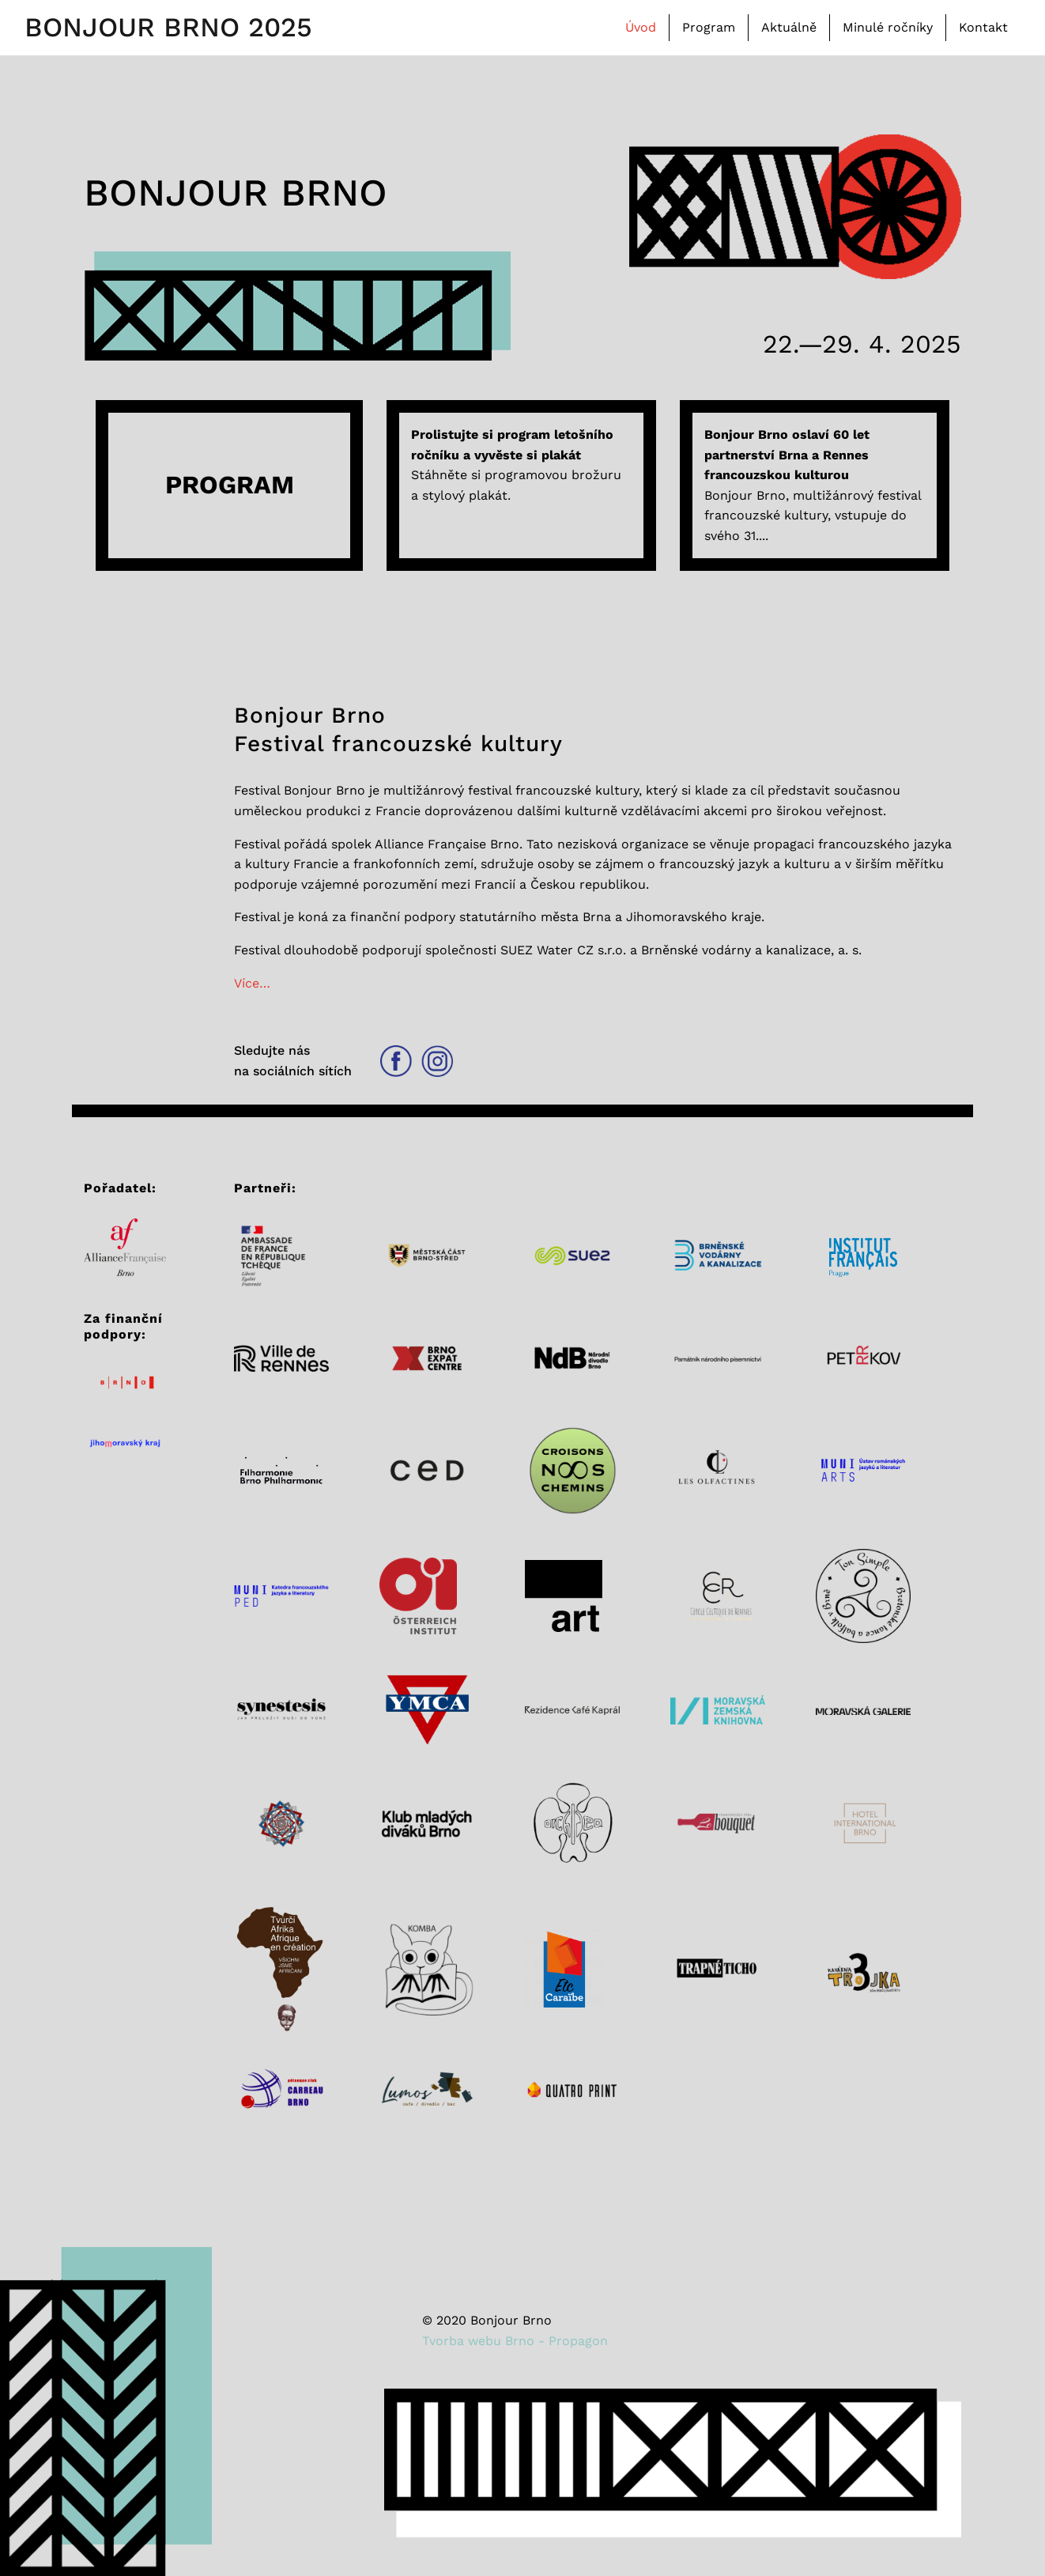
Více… (252, 983)
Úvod (640, 27)
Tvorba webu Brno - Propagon (515, 2340)
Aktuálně (789, 27)
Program (708, 27)
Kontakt (983, 27)
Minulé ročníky (888, 27)
